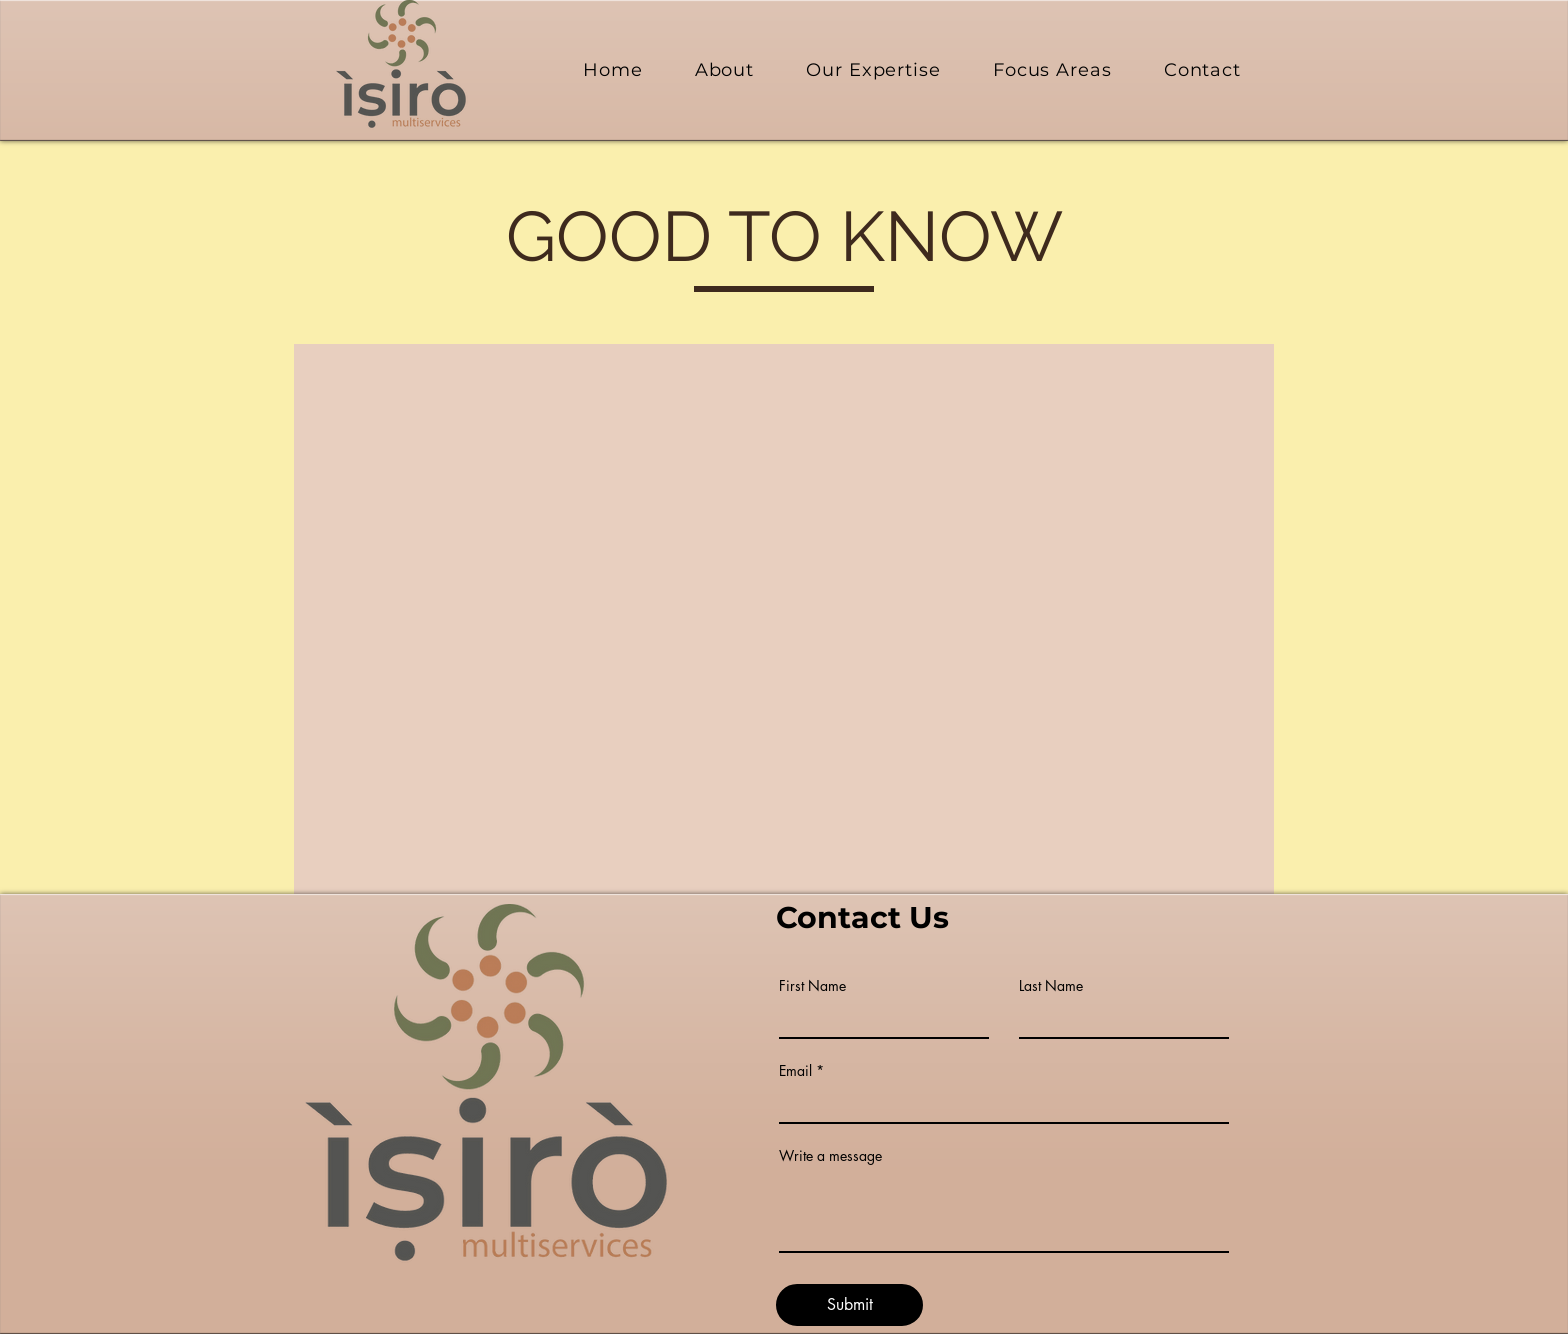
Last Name (1051, 986)
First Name (812, 986)
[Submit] (849, 1305)
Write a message (830, 1156)
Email (795, 1071)
